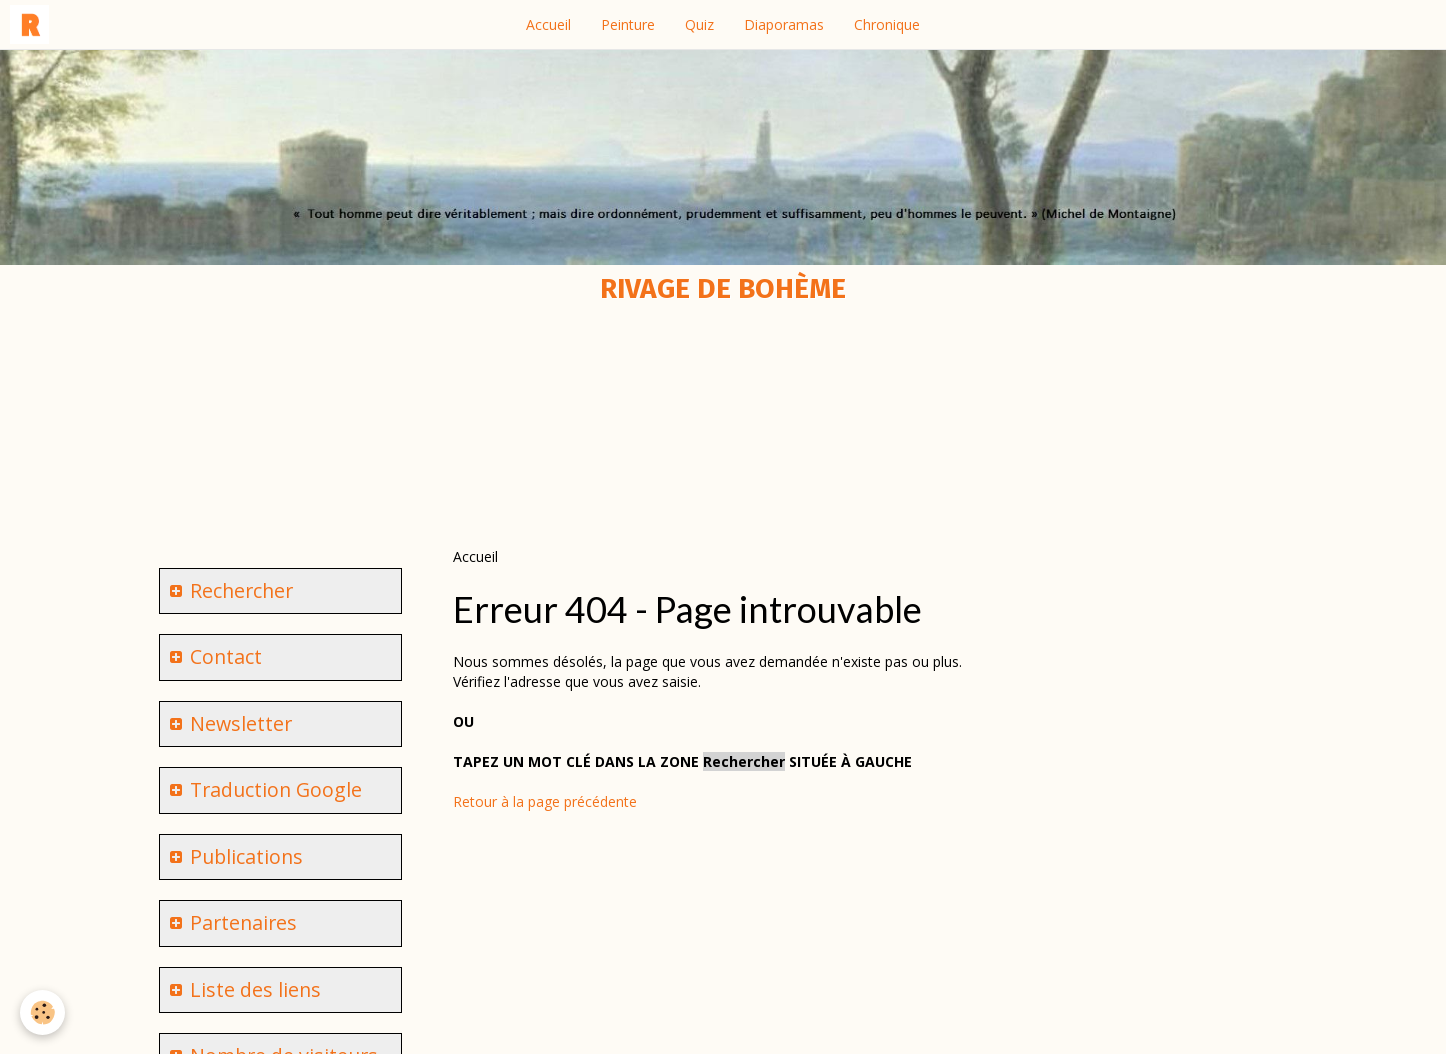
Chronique (887, 24)
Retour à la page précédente (545, 801)
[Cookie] (42, 1012)
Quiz (699, 24)
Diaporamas (784, 24)
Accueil (548, 24)
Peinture (628, 24)
